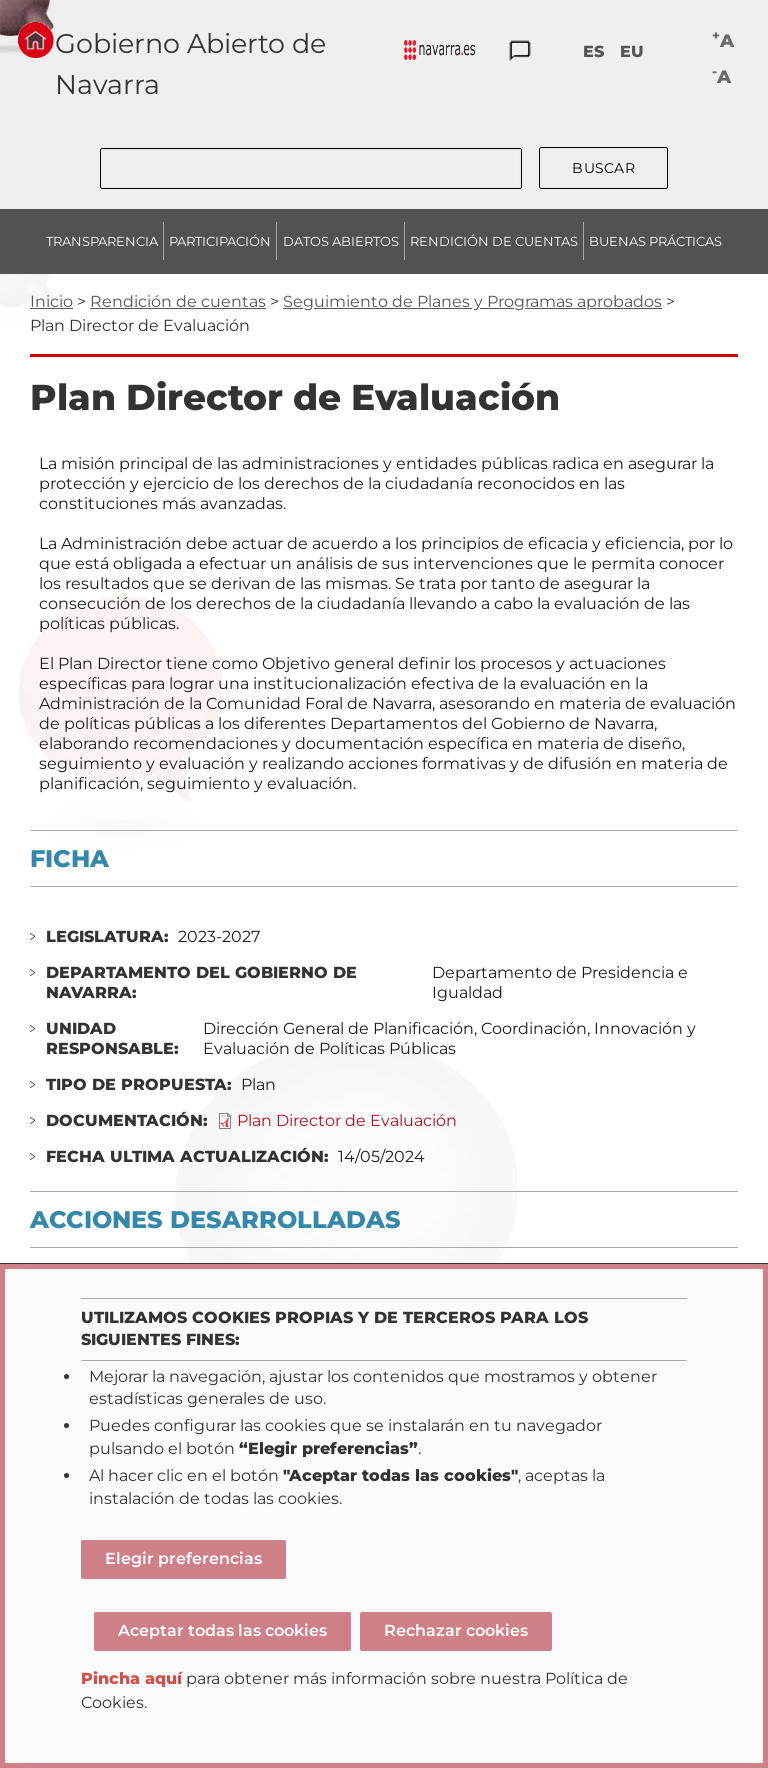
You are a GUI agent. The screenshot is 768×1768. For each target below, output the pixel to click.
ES (593, 51)
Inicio (51, 301)
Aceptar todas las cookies (222, 1630)
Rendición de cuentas (178, 301)
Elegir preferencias (183, 1558)
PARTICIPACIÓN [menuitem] (220, 241)
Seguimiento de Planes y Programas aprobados (472, 301)
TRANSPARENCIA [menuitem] (102, 241)
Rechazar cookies (456, 1630)
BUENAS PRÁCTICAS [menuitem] (655, 241)
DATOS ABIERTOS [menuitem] (341, 241)
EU (632, 51)
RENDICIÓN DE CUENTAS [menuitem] (494, 241)
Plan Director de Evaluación (347, 1120)
